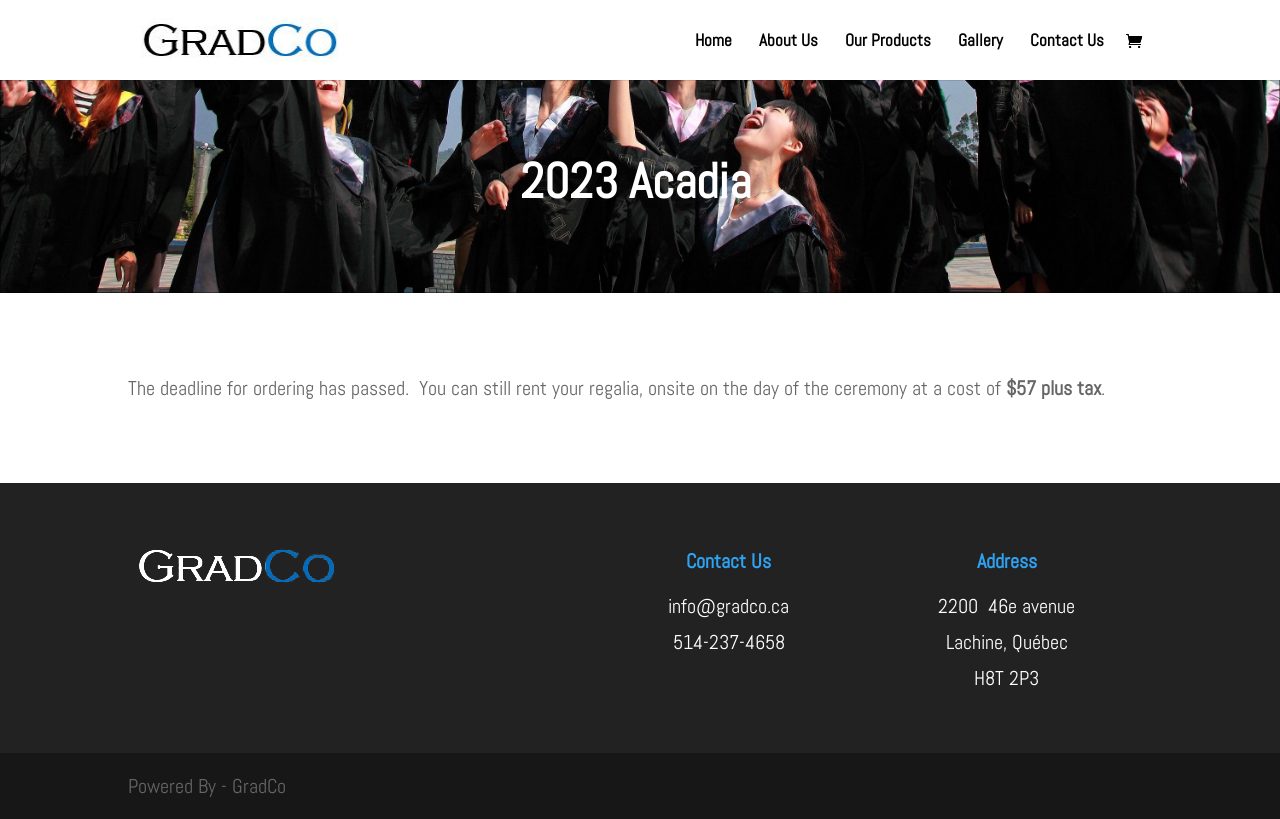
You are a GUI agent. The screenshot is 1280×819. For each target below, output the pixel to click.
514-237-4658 (729, 642)
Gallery (980, 42)
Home (713, 42)
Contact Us (1067, 42)
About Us (788, 42)
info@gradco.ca (728, 606)
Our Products (888, 42)
